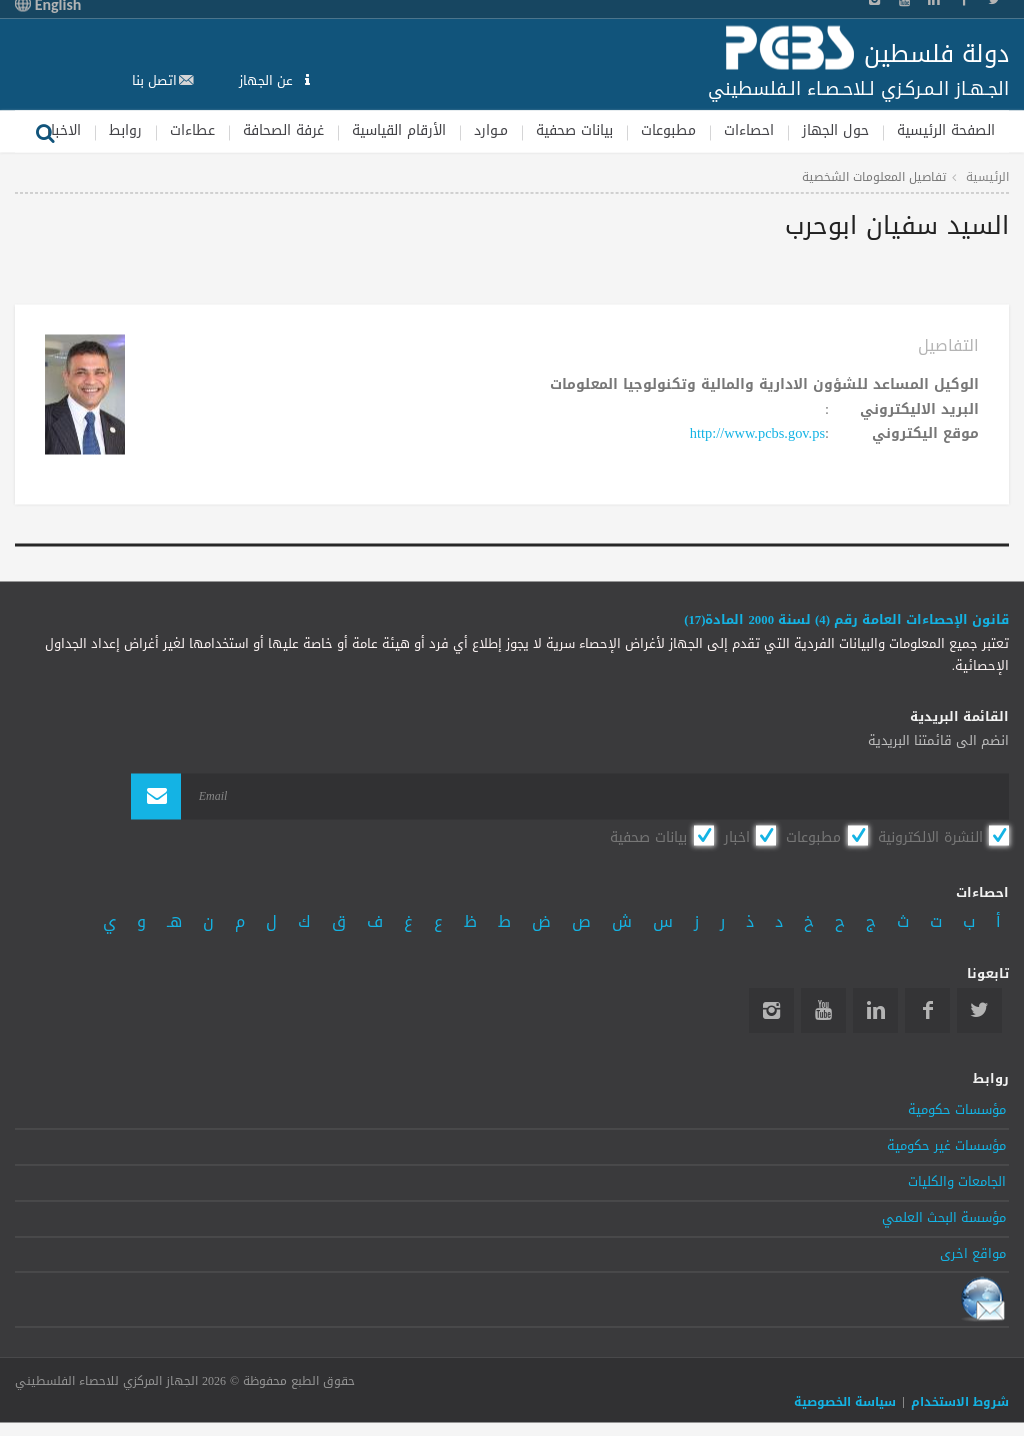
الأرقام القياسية (399, 130)
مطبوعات (668, 130)
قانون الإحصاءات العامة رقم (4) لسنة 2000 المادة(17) (846, 620)
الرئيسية (987, 177)
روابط (125, 130)
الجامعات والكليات (957, 1183)
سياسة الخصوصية (845, 1402)
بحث (45, 131)
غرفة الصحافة (283, 130)
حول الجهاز (835, 130)
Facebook (927, 1011)
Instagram (771, 1011)
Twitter (979, 1011)
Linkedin (875, 1011)
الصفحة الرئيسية (946, 130)
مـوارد (491, 130)
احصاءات (749, 130)
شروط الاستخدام (960, 1402)
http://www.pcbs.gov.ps (757, 434)
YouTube (823, 1011)
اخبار (737, 837)
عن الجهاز (268, 80)
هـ (174, 921)
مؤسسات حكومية (957, 1111)
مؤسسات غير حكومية (946, 1147)
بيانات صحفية (574, 130)
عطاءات (192, 130)
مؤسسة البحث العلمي (944, 1218)
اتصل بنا (154, 80)
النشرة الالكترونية (930, 837)
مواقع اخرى (973, 1254)
